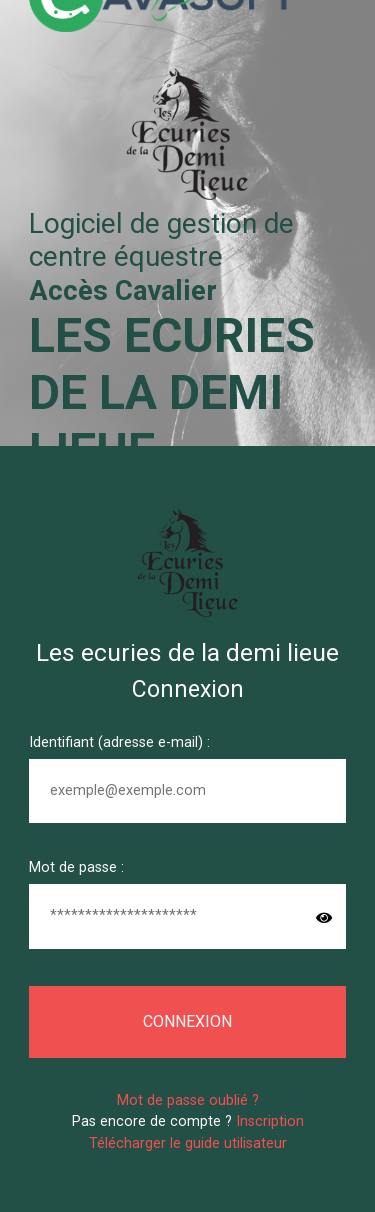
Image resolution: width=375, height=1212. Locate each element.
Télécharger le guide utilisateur (188, 1143)
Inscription (270, 1121)
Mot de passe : (76, 867)
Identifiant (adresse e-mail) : (119, 742)
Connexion (187, 1021)
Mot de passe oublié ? (188, 1100)
